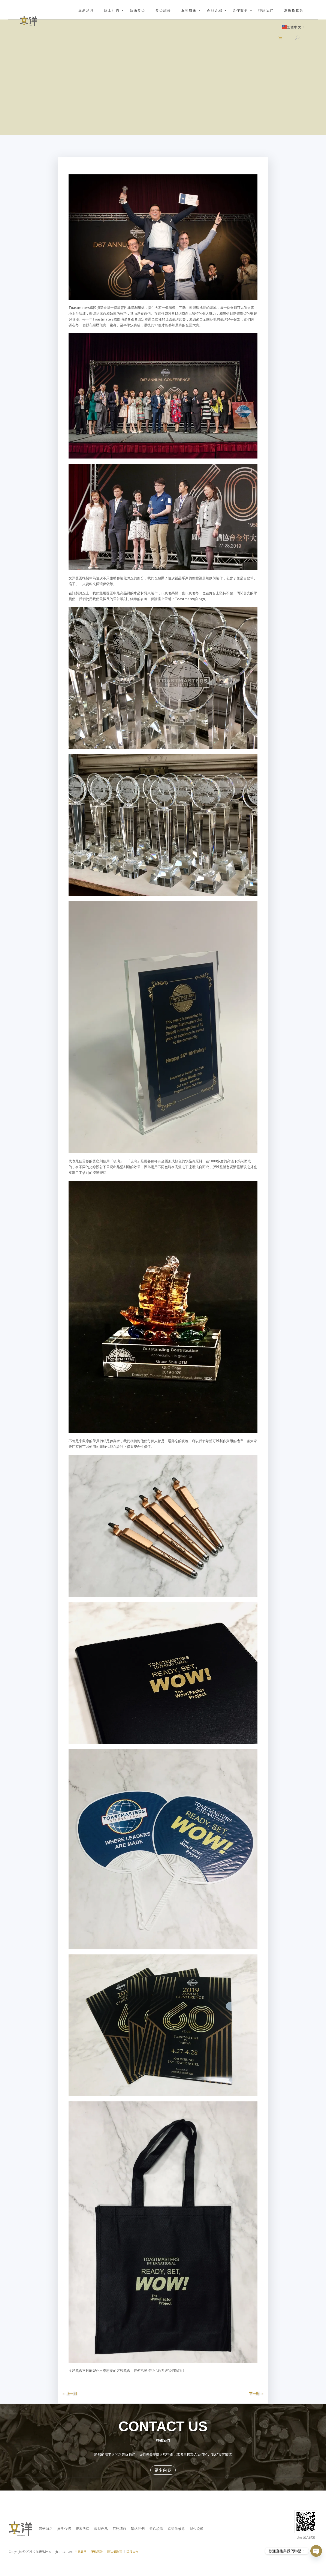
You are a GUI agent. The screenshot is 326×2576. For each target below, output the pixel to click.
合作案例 (240, 10)
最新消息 (86, 10)
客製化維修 (176, 2528)
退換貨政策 (293, 10)
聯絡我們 (266, 10)
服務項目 (119, 2528)
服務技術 (189, 10)
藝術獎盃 (137, 10)
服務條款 (97, 2551)
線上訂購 (112, 10)
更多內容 (163, 2470)
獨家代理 (82, 2528)
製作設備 (156, 2528)
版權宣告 (132, 2551)
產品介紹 (214, 10)
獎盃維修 (163, 10)
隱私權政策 (114, 2551)
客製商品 (101, 2528)
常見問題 (81, 2551)
